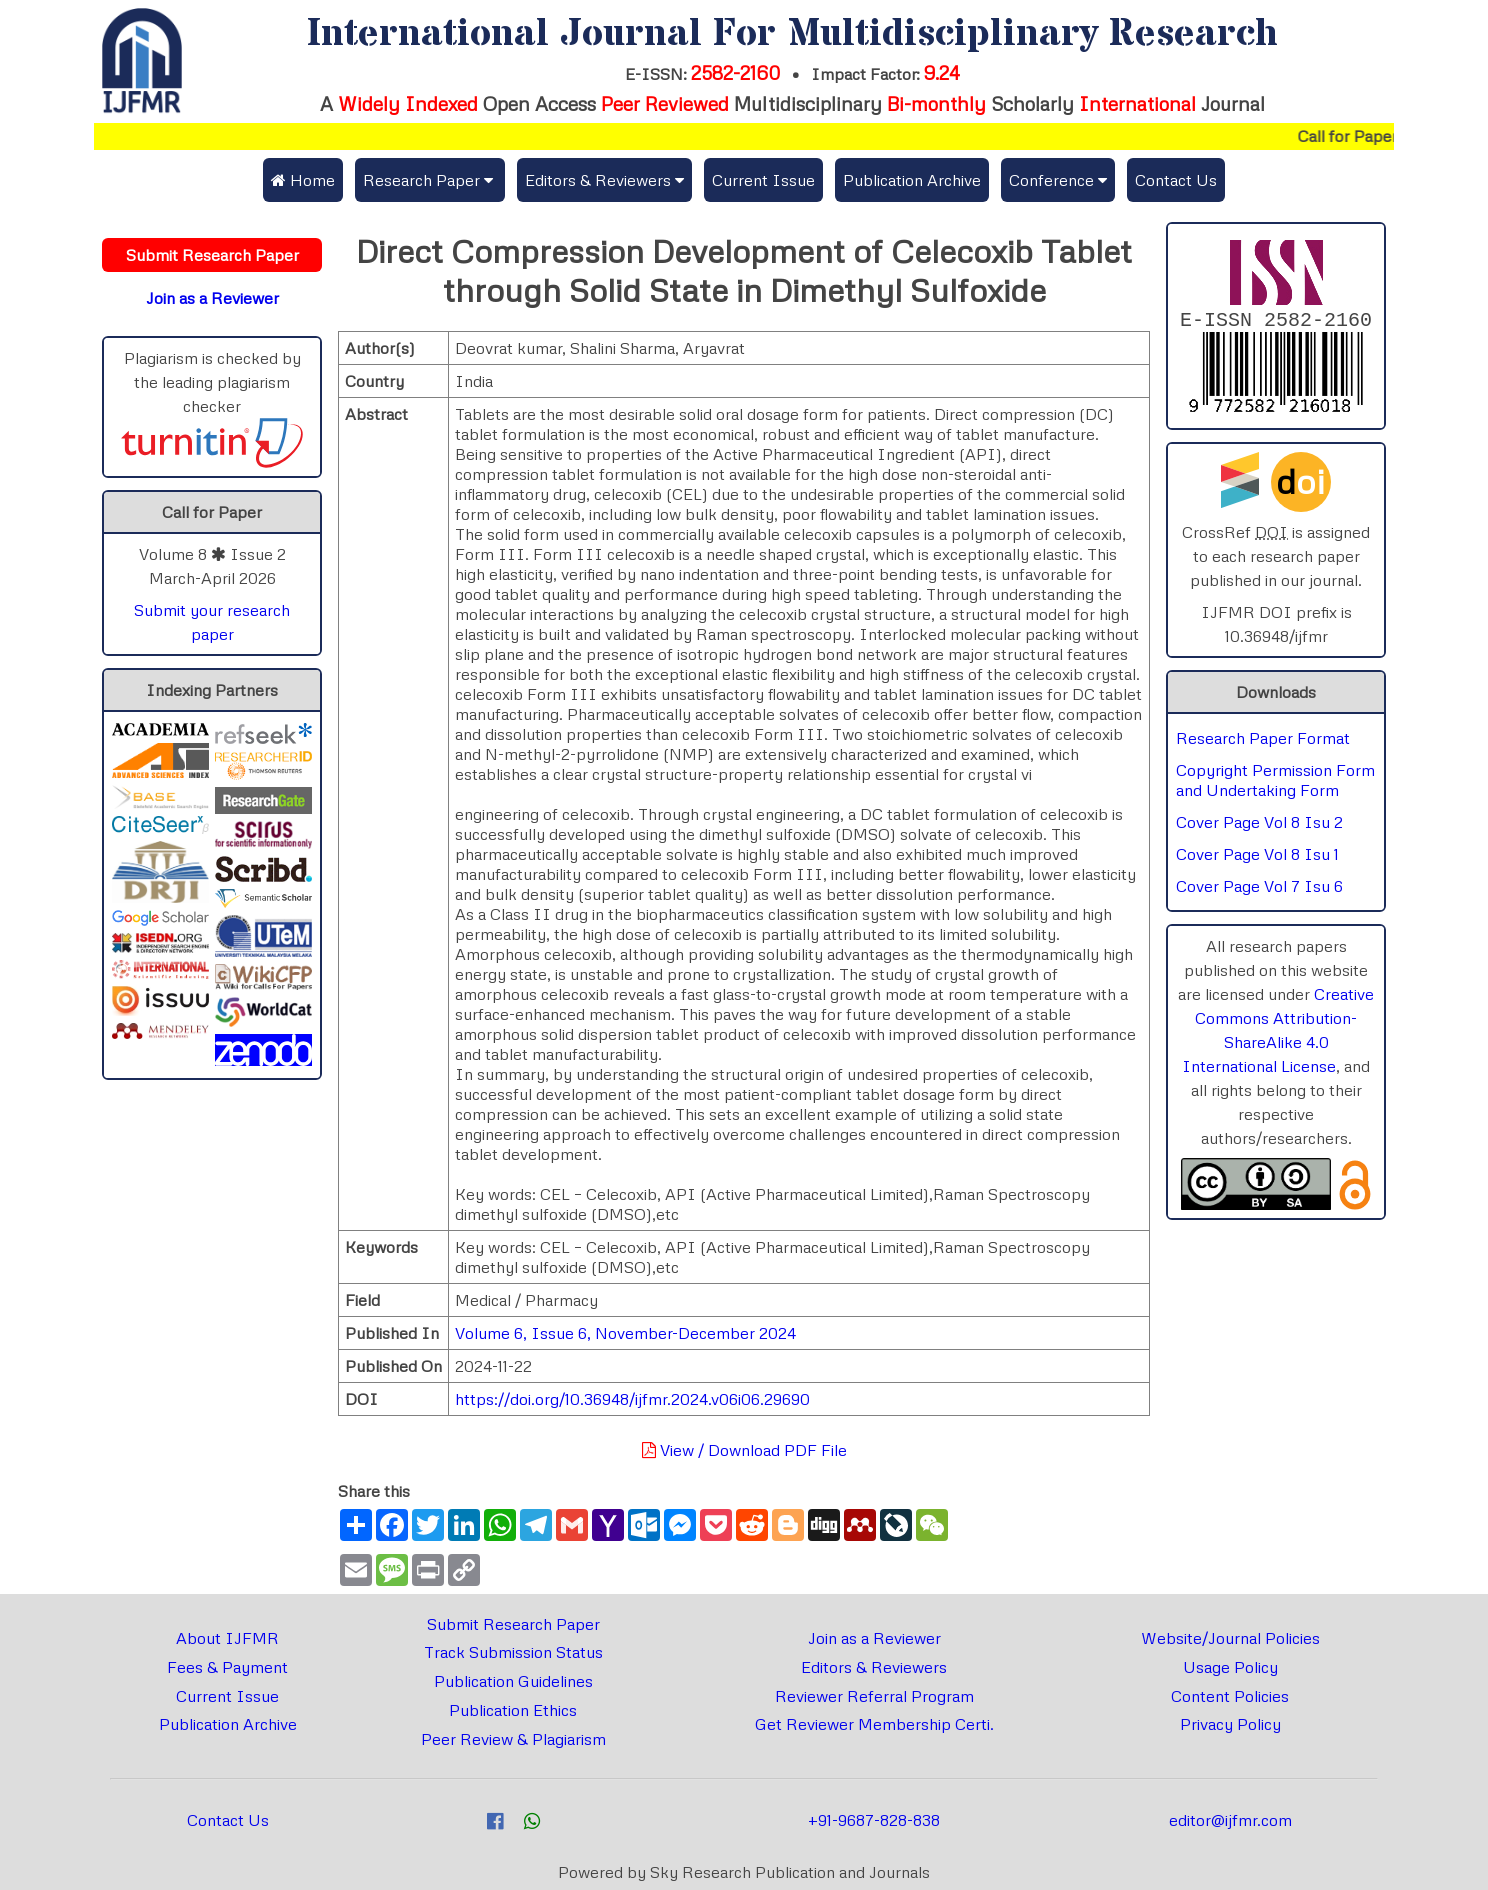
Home (303, 180)
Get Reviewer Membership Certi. (874, 1724)
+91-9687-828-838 (874, 1820)
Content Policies (1230, 1696)
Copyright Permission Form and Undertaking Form (1275, 784)
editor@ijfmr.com (1230, 1820)
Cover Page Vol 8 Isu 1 (1257, 858)
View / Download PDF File (744, 1450)
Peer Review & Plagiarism (513, 1739)
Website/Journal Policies (1230, 1638)
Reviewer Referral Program (874, 1696)
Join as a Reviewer (874, 1638)
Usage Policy (1230, 1667)
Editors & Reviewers (874, 1667)
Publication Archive (912, 180)
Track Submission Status (513, 1652)
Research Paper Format (1263, 742)
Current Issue (763, 180)
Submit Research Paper (513, 1624)
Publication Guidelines (513, 1681)
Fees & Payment (227, 1667)
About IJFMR (227, 1638)
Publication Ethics (513, 1710)
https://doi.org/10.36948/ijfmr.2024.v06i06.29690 (632, 1399)
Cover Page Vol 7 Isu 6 (1259, 890)
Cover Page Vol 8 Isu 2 (1259, 826)
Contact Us (1176, 180)
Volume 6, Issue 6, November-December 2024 (625, 1333)
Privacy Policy (1230, 1724)
